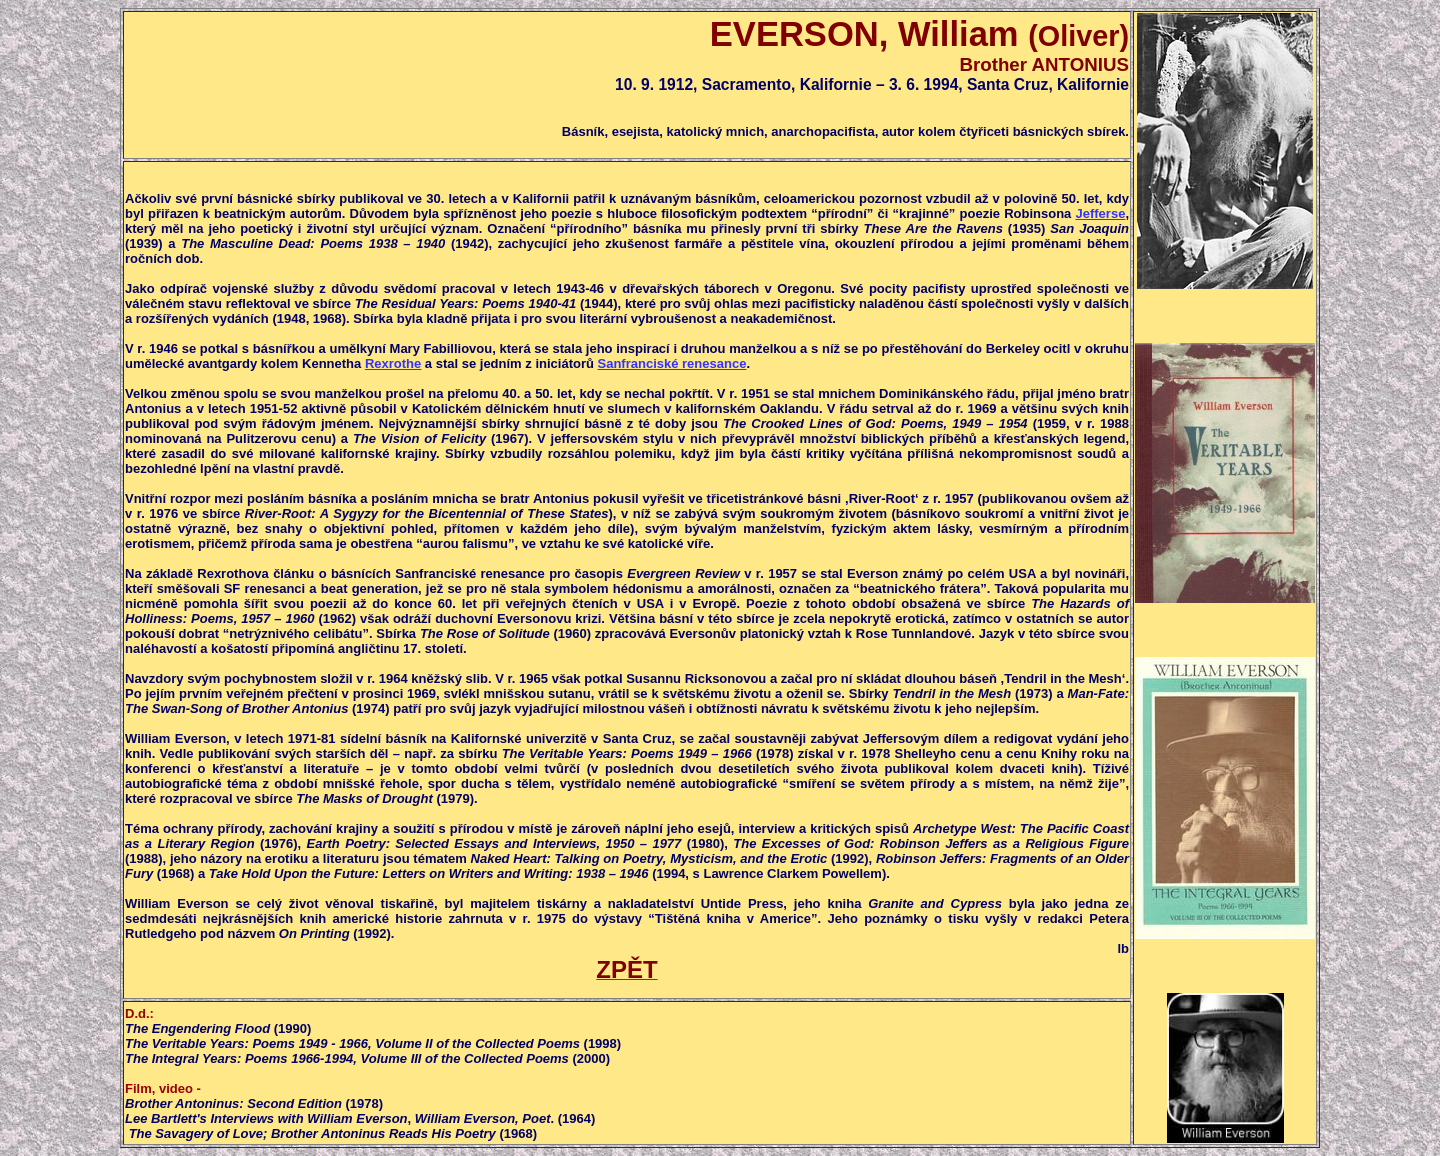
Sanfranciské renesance (672, 363)
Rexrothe (393, 363)
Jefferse (1101, 213)
